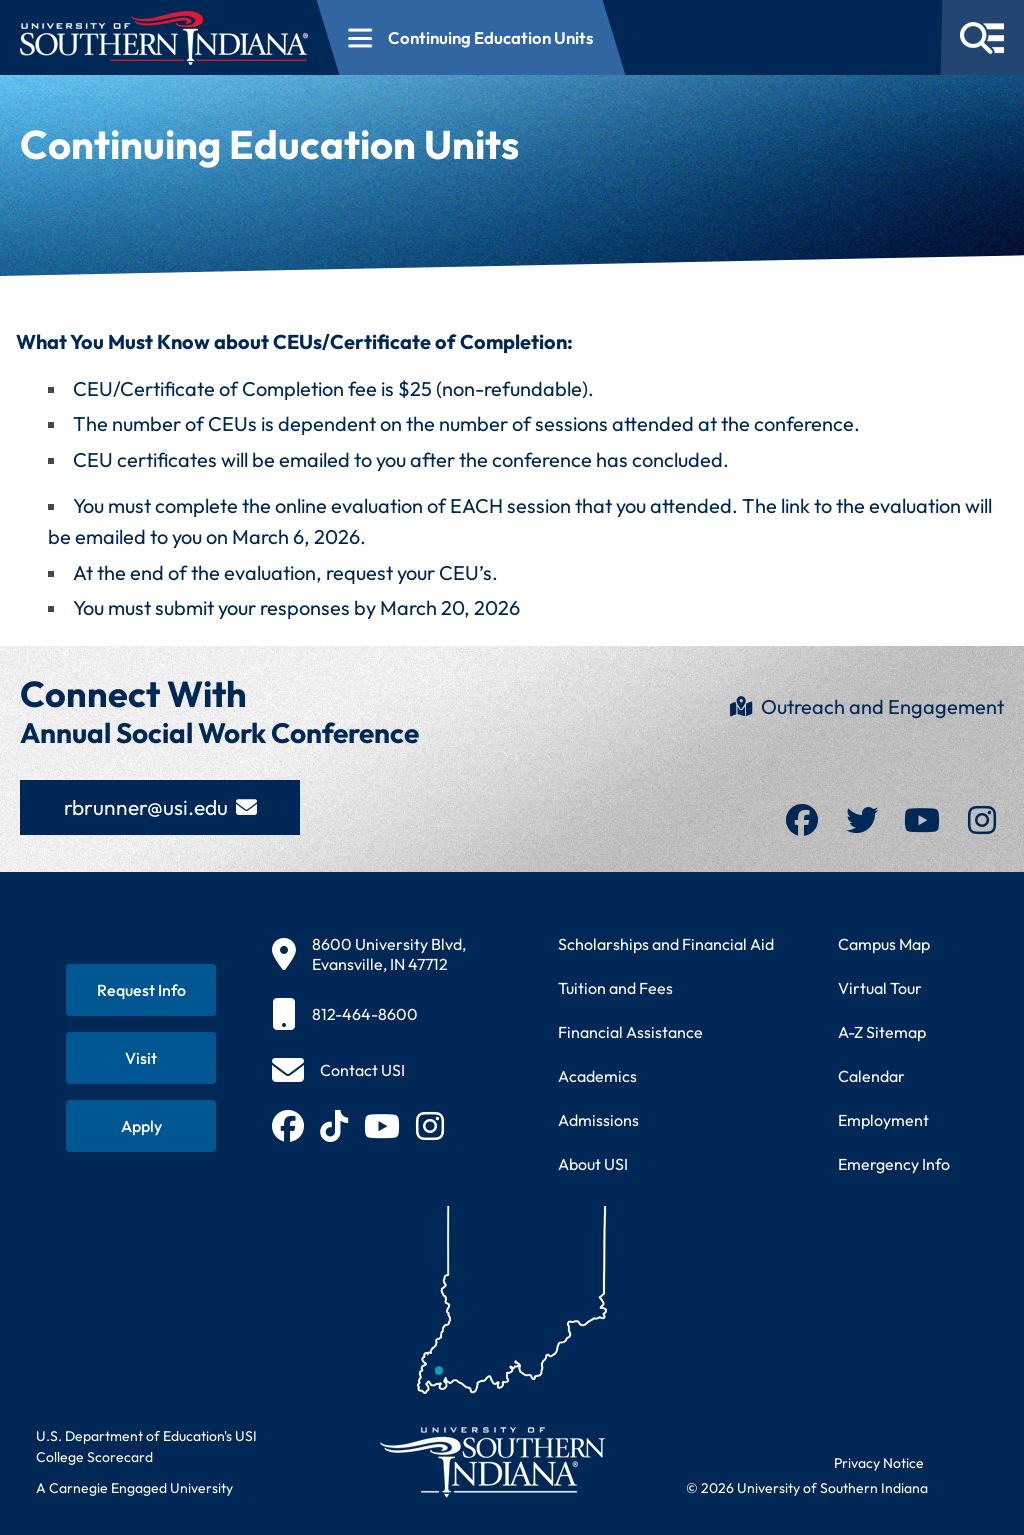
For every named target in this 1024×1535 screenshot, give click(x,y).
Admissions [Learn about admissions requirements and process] (598, 1120)
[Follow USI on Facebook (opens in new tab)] (288, 1126)
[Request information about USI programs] (141, 990)
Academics (597, 1076)
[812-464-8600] (369, 1014)
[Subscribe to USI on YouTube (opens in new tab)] (382, 1126)
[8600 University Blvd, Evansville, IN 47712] (369, 954)
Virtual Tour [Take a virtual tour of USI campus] (880, 988)
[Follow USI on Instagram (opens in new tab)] (430, 1126)
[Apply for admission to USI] (141, 1126)
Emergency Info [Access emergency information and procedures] (894, 1164)
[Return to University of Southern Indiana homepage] (491, 1461)
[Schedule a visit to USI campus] (141, 1058)
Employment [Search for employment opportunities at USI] (883, 1120)
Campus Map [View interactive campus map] (884, 944)
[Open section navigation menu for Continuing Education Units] (471, 37)
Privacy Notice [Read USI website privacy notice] (879, 1463)
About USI (593, 1164)
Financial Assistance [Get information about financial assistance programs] (630, 1032)
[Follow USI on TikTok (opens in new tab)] (334, 1126)
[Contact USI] (338, 1070)
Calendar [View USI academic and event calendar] (871, 1076)
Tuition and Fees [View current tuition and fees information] (615, 988)
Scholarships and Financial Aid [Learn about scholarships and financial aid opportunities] (666, 944)
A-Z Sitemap (882, 1032)
